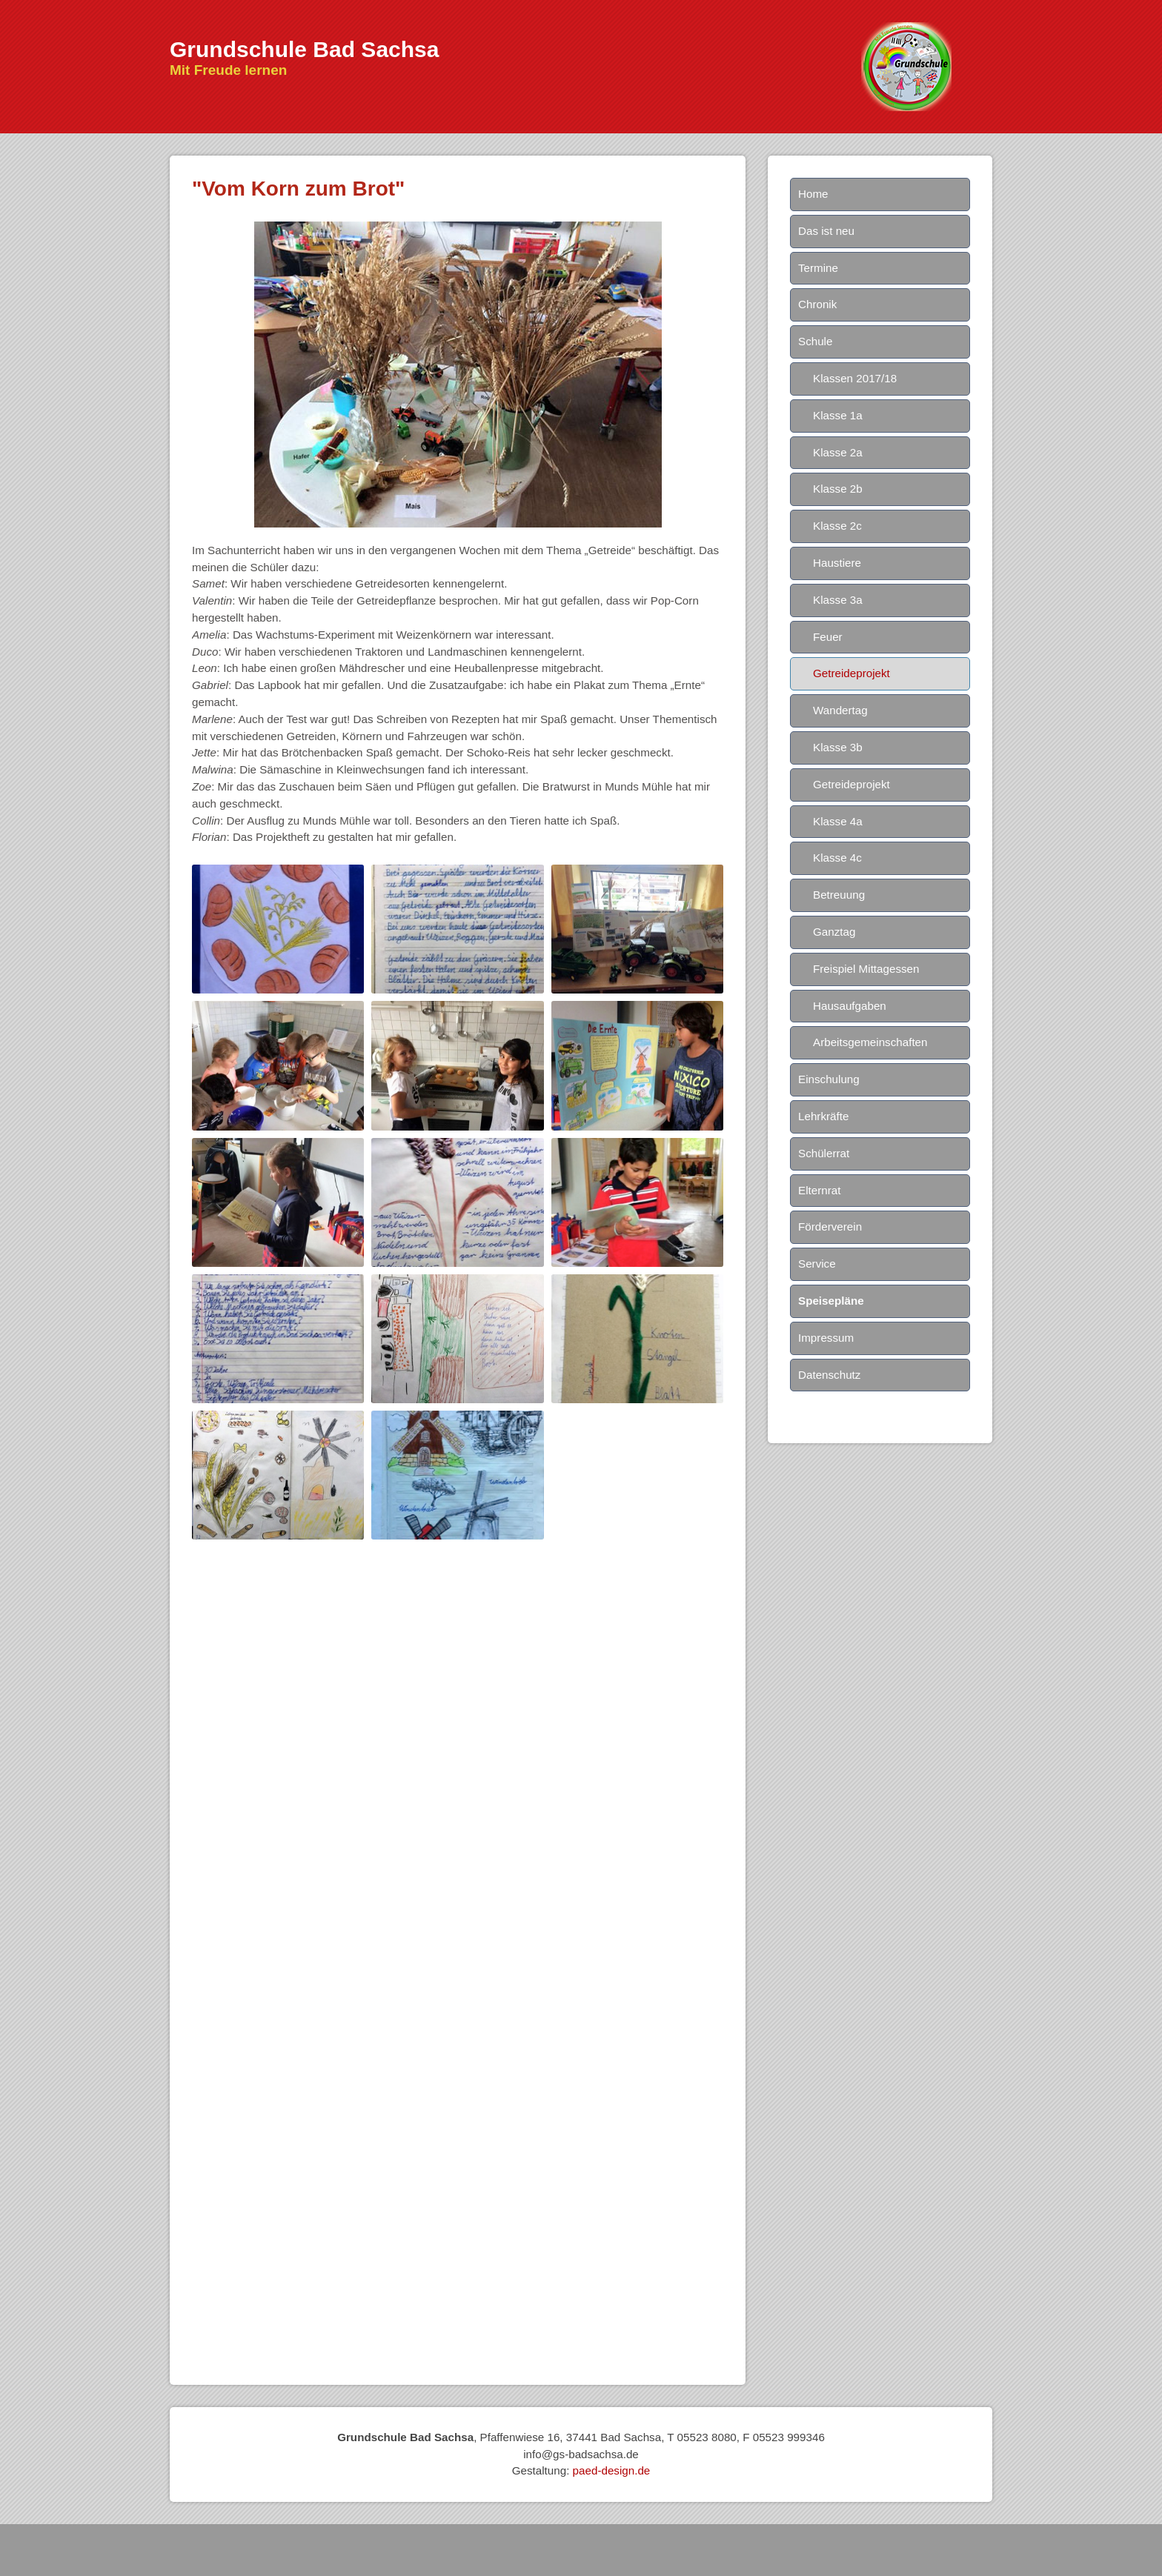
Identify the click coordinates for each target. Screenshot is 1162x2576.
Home (813, 193)
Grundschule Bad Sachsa (304, 49)
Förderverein (830, 1226)
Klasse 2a (838, 452)
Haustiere (837, 562)
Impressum (826, 1337)
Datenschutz (829, 1374)
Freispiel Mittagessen (866, 968)
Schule (815, 341)
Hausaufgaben (849, 1005)
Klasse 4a (838, 821)
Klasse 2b (838, 488)
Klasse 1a (838, 415)
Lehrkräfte (823, 1116)
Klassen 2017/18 (855, 378)
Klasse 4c (837, 857)
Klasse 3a (838, 599)
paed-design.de (612, 2470)
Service (817, 1263)
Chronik (817, 304)
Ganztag (834, 931)
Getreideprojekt (851, 673)
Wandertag (840, 710)
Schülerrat (823, 1153)
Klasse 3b (838, 747)
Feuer (828, 636)
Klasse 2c (837, 525)
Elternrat (819, 1190)
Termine (818, 268)
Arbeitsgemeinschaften (870, 1042)
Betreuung (839, 894)
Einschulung (829, 1079)
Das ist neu (826, 230)
